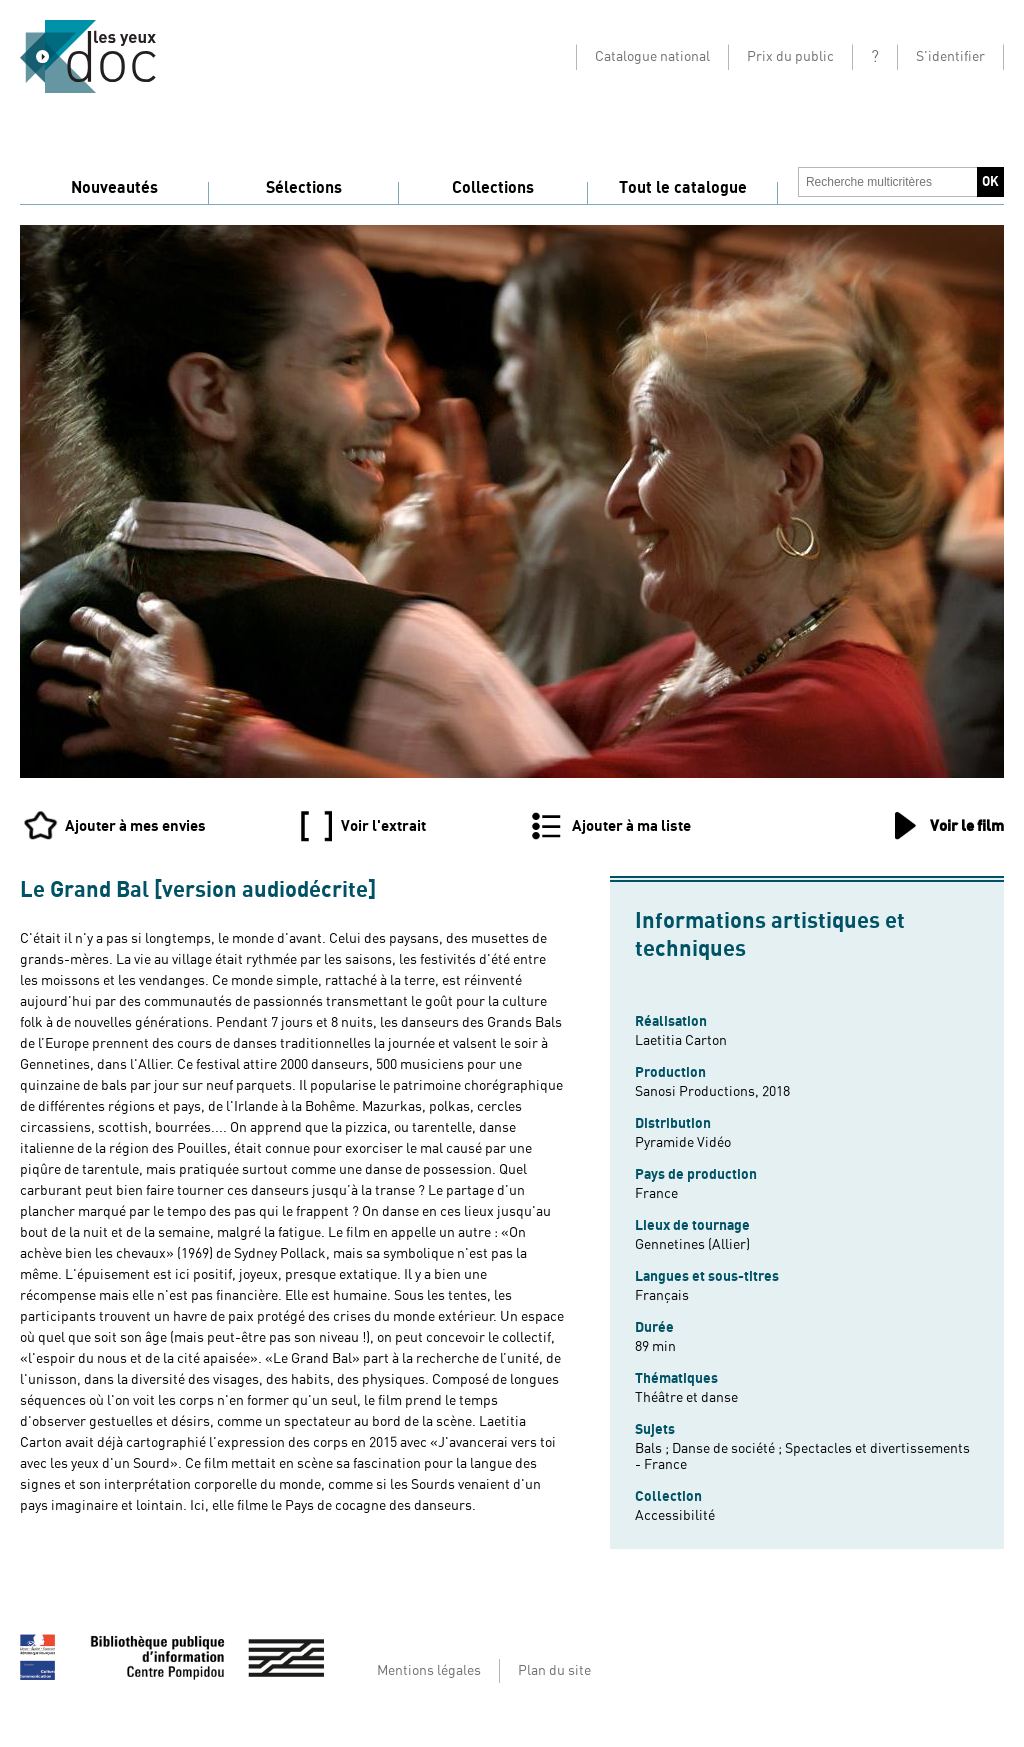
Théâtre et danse (686, 1398)
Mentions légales (429, 1671)
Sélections (304, 188)
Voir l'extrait (383, 826)
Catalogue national (652, 57)
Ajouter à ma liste (631, 826)
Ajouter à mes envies (135, 826)
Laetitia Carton (681, 1041)
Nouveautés (114, 188)
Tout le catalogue (683, 188)
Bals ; (653, 1449)
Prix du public (790, 57)
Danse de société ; (728, 1449)
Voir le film (967, 826)
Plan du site (554, 1671)
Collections (493, 188)
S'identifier (950, 57)
